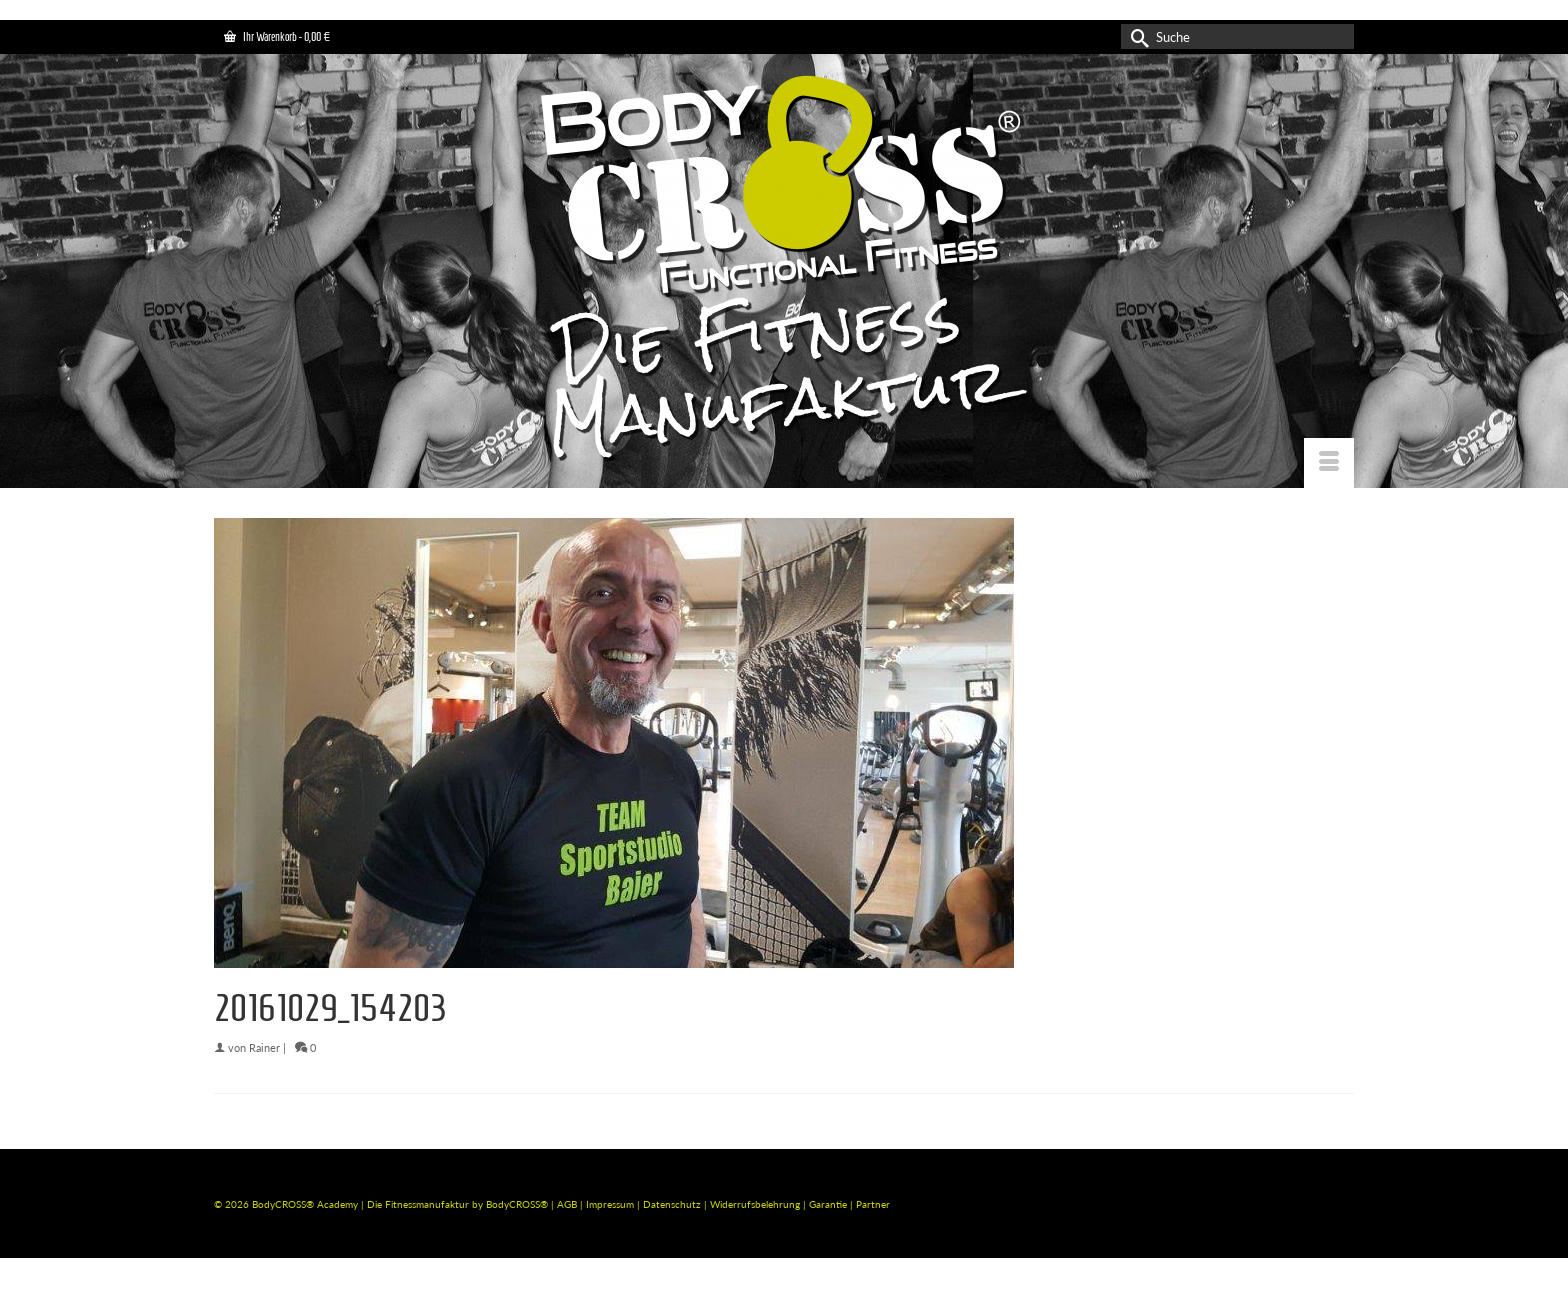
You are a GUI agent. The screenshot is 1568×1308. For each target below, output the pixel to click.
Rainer (264, 1047)
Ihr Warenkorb (277, 36)
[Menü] (1329, 463)
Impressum (610, 1204)
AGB (567, 1204)
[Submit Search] (1136, 36)
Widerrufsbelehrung (756, 1204)
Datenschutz (673, 1204)
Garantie (829, 1204)
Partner (873, 1204)
